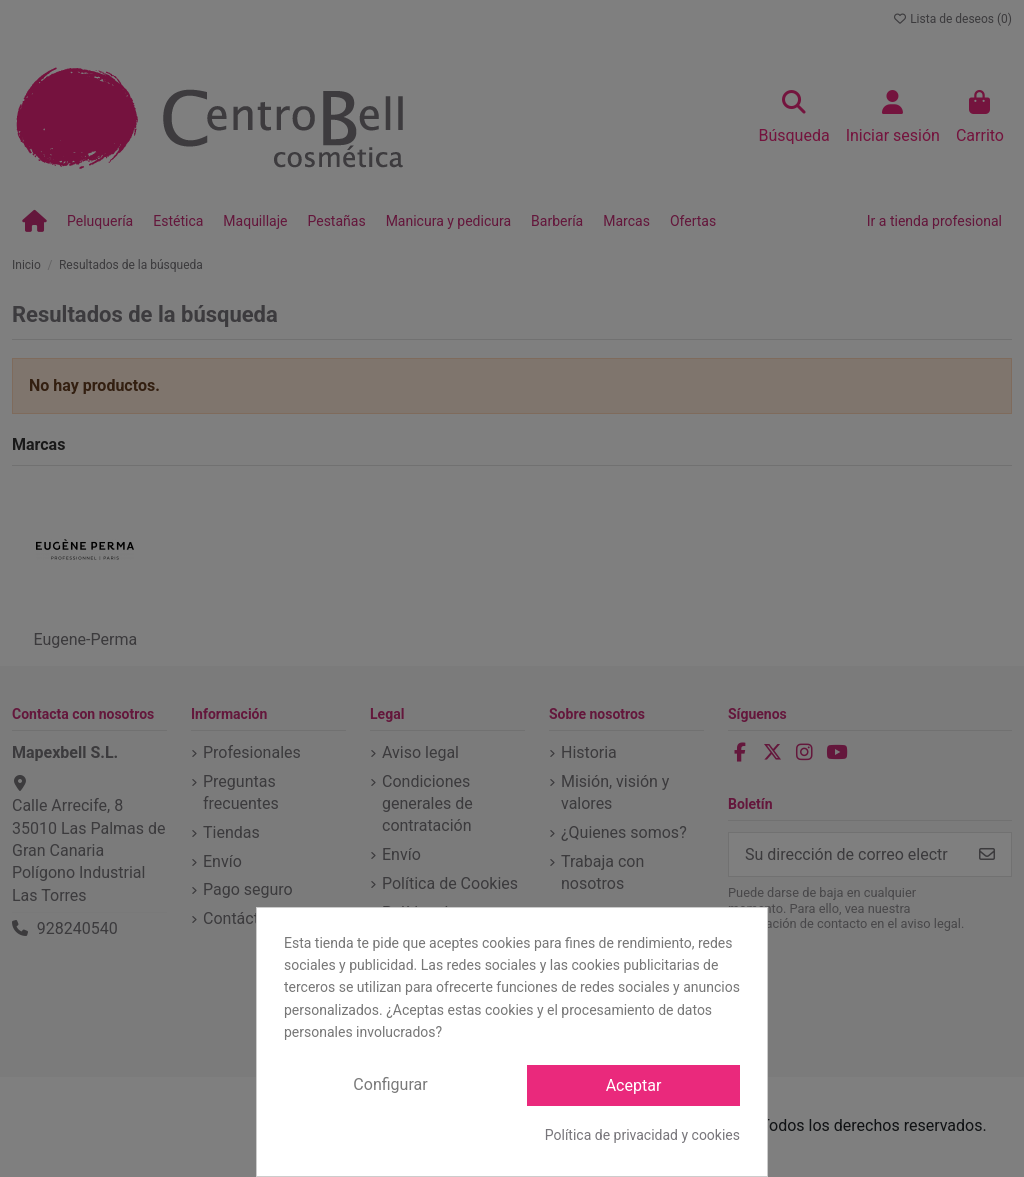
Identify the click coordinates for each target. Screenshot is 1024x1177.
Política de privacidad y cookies (642, 1135)
